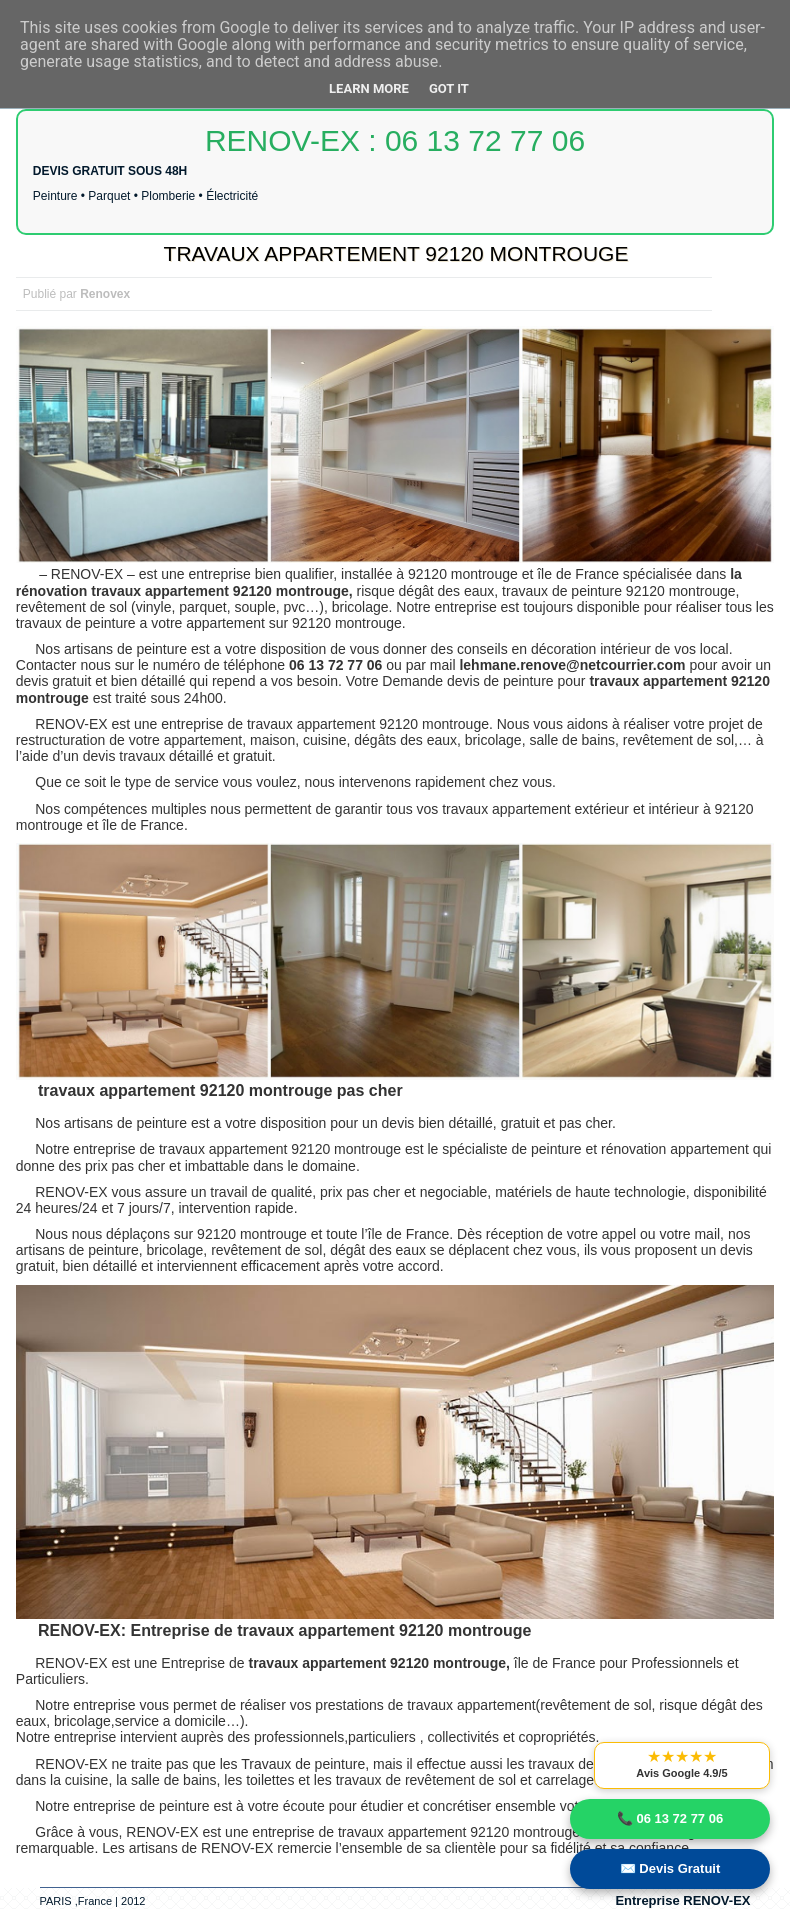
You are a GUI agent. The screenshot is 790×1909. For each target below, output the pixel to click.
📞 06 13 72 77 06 (670, 1818)
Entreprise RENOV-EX (682, 1900)
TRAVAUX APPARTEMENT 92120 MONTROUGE (396, 253)
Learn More (369, 88)
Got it (449, 88)
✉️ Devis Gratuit (670, 1868)
